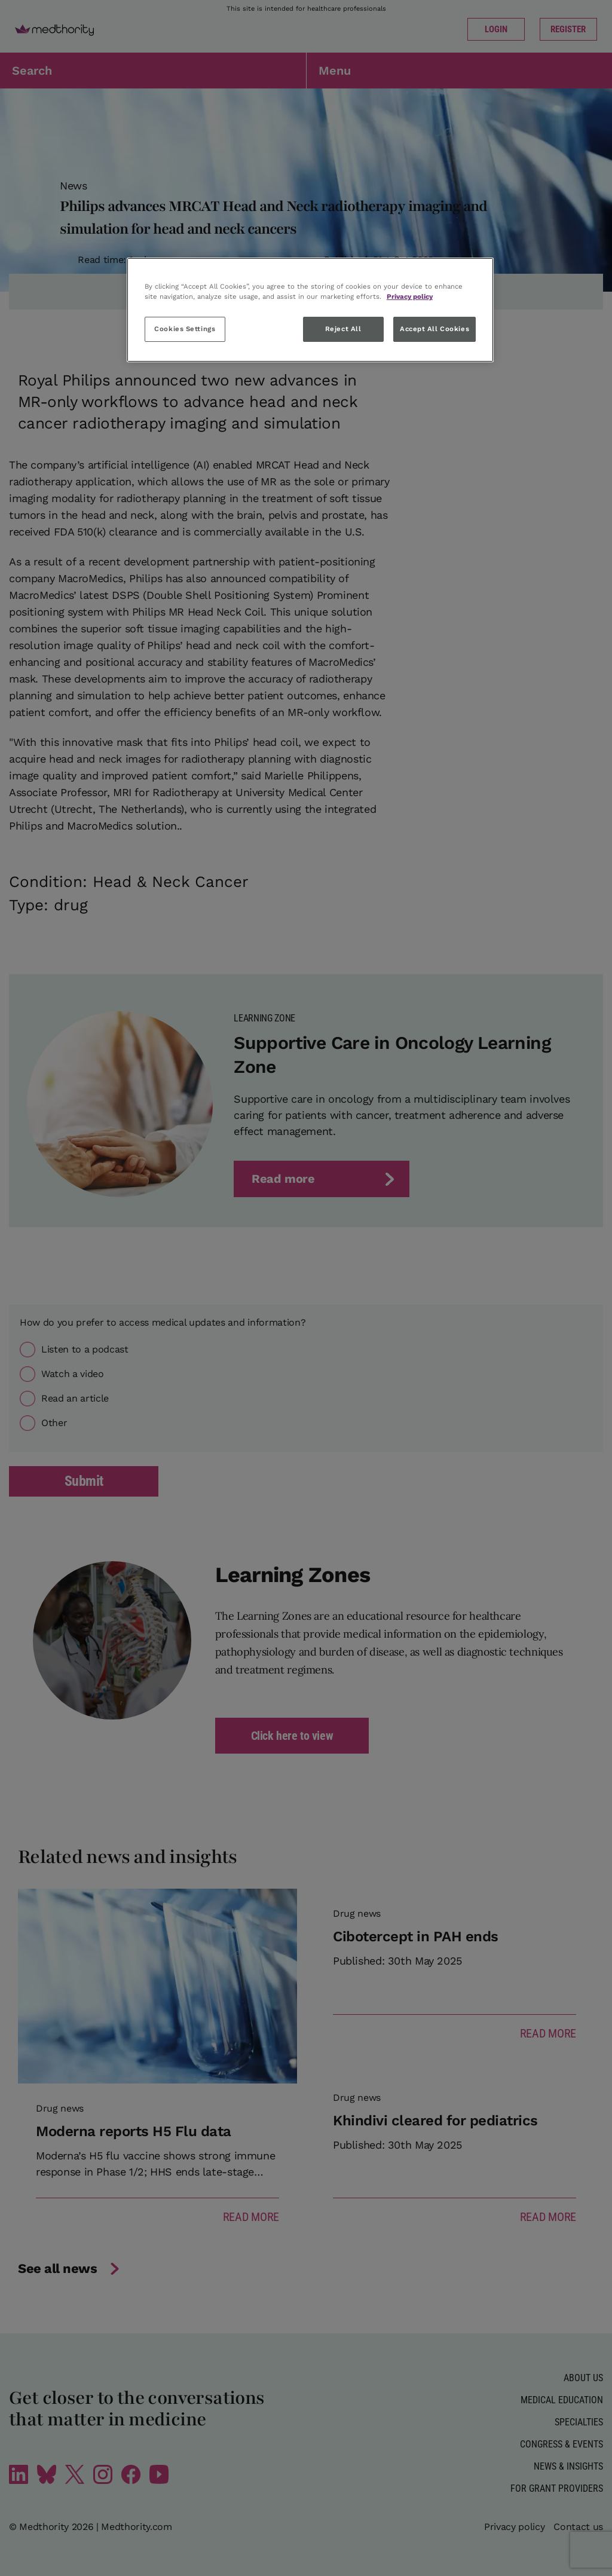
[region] (310, 310)
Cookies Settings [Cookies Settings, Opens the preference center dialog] (184, 329)
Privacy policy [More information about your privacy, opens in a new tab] (410, 296)
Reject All (343, 329)
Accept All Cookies (434, 329)
